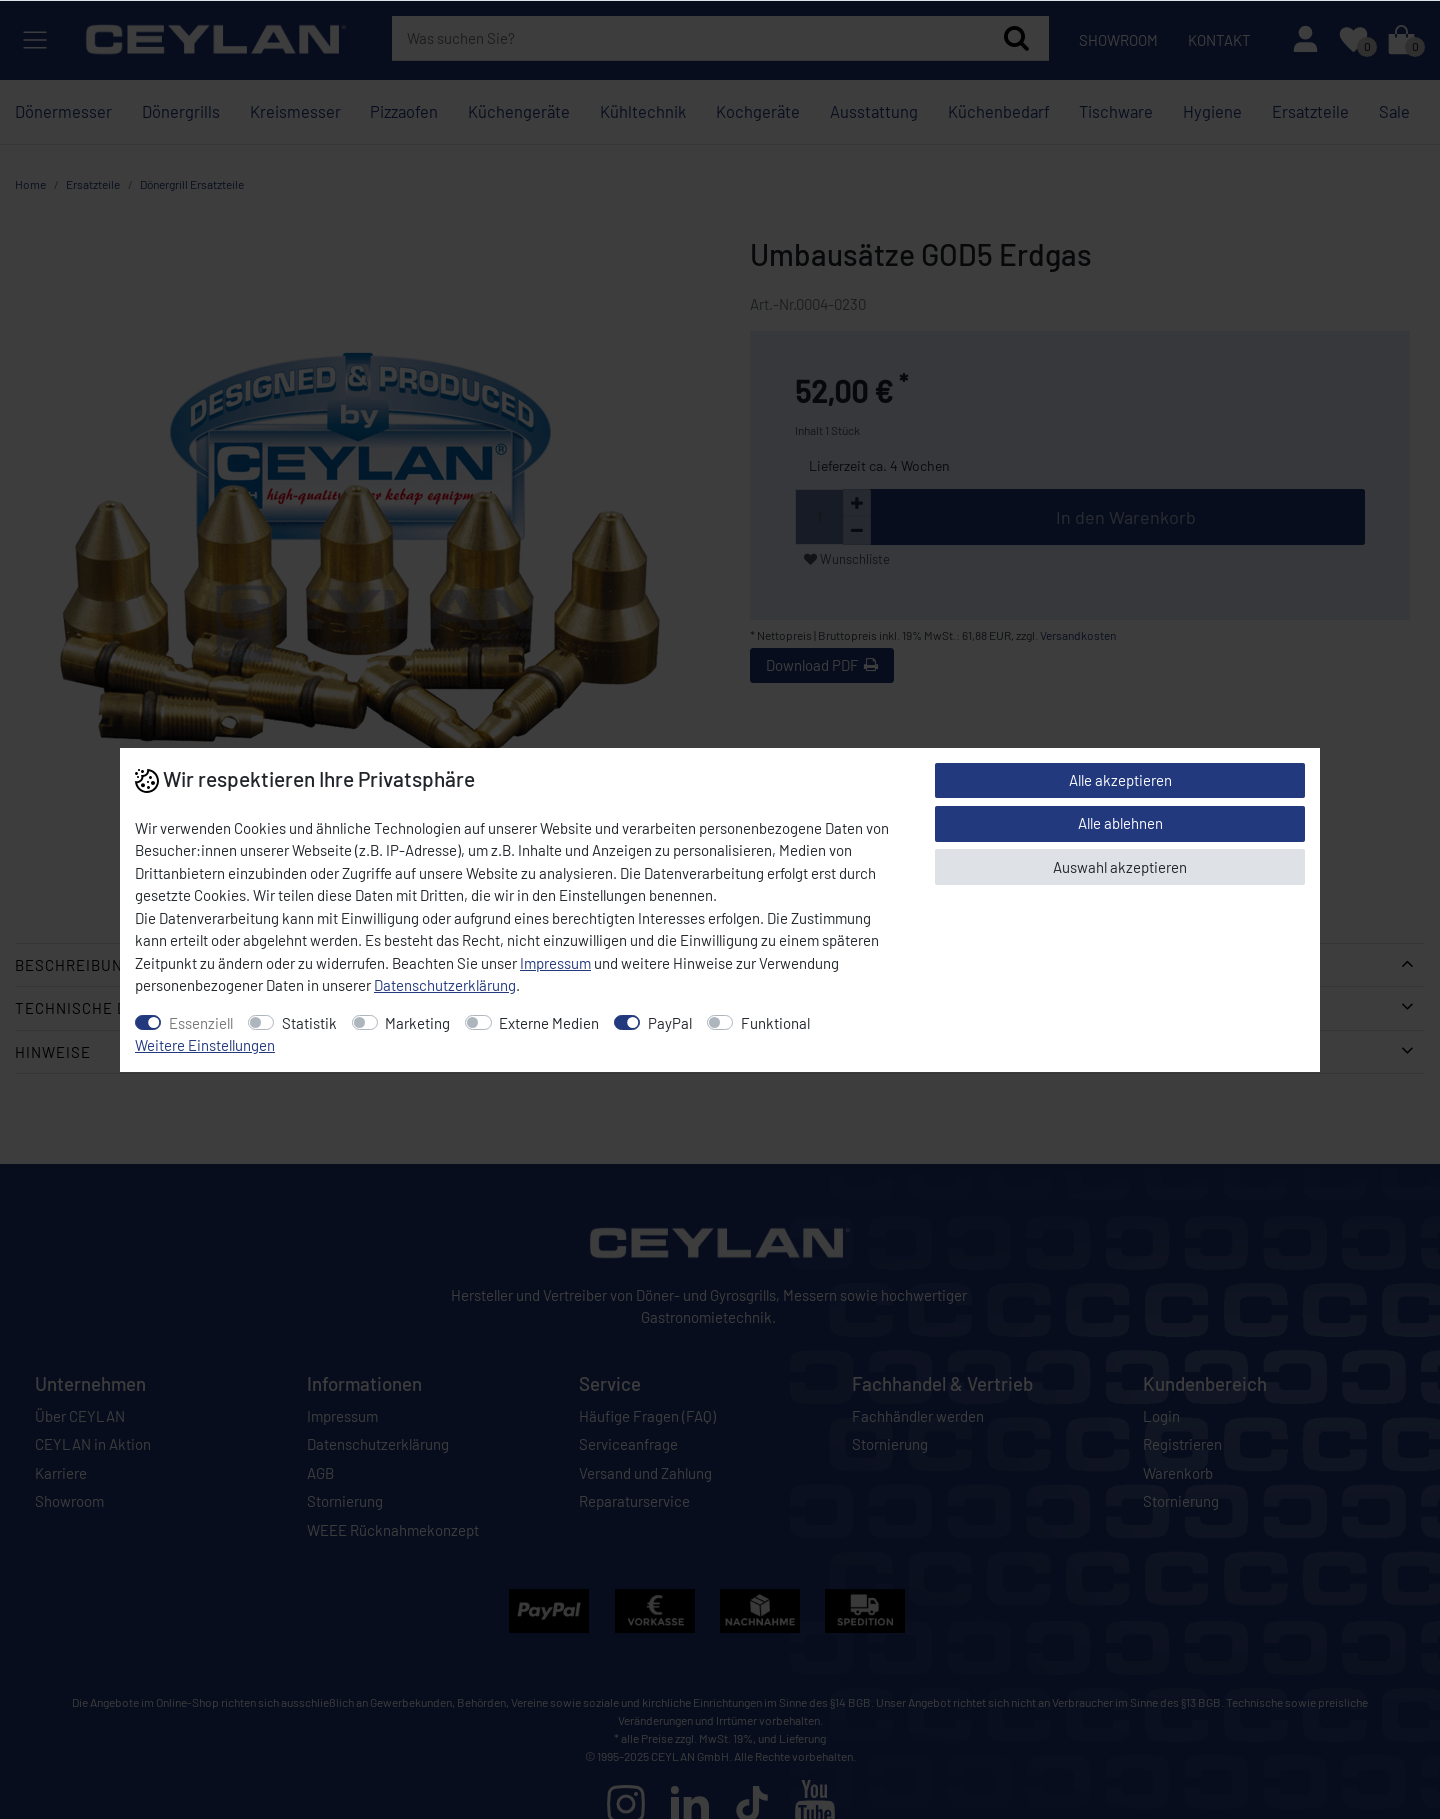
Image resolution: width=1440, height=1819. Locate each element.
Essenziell (201, 1023)
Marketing (417, 1023)
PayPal (670, 1023)
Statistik (309, 1023)
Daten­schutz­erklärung (445, 985)
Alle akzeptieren (1120, 780)
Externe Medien (549, 1023)
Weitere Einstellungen (205, 1045)
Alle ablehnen (1120, 823)
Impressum (555, 963)
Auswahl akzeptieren (1120, 867)
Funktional (775, 1023)
